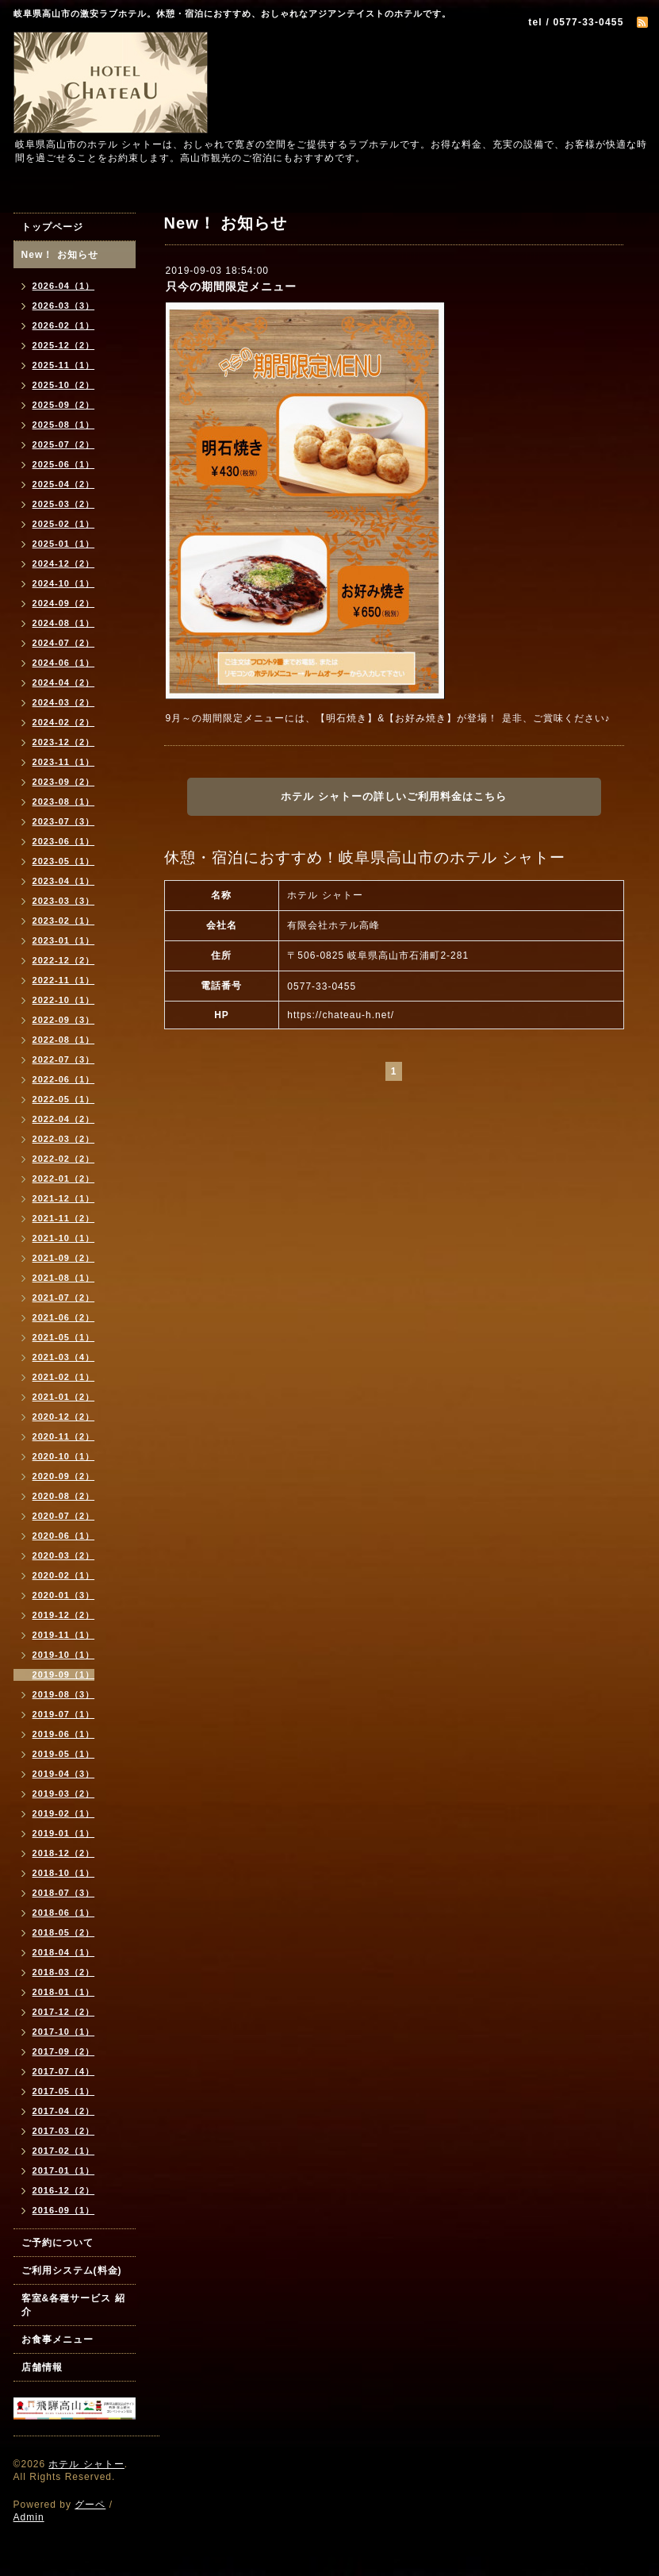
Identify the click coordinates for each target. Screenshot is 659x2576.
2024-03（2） (64, 702)
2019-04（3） (64, 1773)
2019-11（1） (64, 1635)
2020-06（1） (64, 1535)
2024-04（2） (64, 682)
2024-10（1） (64, 583)
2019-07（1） (64, 1714)
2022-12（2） (64, 960)
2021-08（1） (64, 1277)
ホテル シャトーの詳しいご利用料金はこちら (394, 796)
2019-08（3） (64, 1694)
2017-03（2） (64, 2131)
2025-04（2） (64, 484)
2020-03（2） (64, 1555)
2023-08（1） (64, 801)
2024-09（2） (64, 603)
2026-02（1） (64, 325)
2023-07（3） (64, 821)
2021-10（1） (64, 1238)
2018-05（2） (64, 1932)
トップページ (52, 227)
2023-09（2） (64, 781)
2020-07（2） (64, 1516)
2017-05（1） (64, 2091)
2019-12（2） (64, 1615)
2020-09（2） (64, 1476)
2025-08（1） (64, 424)
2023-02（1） (64, 920)
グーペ (90, 2504)
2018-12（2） (64, 1853)
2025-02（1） (64, 524)
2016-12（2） (64, 2190)
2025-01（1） (64, 543)
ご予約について (57, 2242)
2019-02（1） (64, 1813)
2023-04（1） (64, 881)
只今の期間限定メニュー (231, 286)
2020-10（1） (64, 1456)
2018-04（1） (64, 1952)
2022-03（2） (64, 1139)
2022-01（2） (64, 1178)
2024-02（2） (64, 722)
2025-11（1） (64, 365)
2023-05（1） (64, 861)
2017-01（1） (64, 2170)
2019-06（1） (64, 1734)
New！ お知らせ (59, 254)
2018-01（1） (64, 1992)
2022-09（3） (64, 1020)
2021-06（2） (64, 1317)
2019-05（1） (64, 1754)
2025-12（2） (64, 345)
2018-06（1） (64, 1912)
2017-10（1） (64, 2031)
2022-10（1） (64, 1000)
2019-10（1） (64, 1654)
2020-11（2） (64, 1436)
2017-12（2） (64, 2012)
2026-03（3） (64, 305)
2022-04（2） (64, 1119)
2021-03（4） (64, 1357)
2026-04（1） (64, 285)
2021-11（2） (64, 1218)
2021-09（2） (64, 1258)
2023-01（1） (64, 940)
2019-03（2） (64, 1793)
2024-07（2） (64, 643)
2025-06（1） (64, 464)
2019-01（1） (64, 1833)
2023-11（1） (64, 762)
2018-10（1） (64, 1873)
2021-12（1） (64, 1198)
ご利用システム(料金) (71, 2270)
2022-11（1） (64, 980)
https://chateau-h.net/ (340, 1015)
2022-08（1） (64, 1039)
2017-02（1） (64, 2150)
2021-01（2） (64, 1396)
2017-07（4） (64, 2071)
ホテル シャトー (86, 2464)
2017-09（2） (64, 2051)
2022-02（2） (64, 1158)
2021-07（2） (64, 1297)
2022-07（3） (64, 1059)
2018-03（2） (64, 1972)
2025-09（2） (64, 404)
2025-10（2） (64, 385)
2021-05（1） (64, 1337)
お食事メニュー (57, 2339)
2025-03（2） (64, 504)
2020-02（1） (64, 1575)
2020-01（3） (64, 1595)
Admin (28, 2517)
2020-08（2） (64, 1496)
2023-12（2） (64, 742)
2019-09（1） (64, 1674)
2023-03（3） (64, 900)
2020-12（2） (64, 1416)
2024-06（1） (64, 662)
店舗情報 (42, 2367)
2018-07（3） (64, 1892)
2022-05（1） (64, 1099)
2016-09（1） (64, 2210)
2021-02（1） (64, 1377)
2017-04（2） (64, 2111)
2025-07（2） (64, 444)
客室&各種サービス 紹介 (73, 2305)
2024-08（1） (64, 623)
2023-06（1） (64, 841)
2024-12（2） (64, 563)
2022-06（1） (64, 1079)
